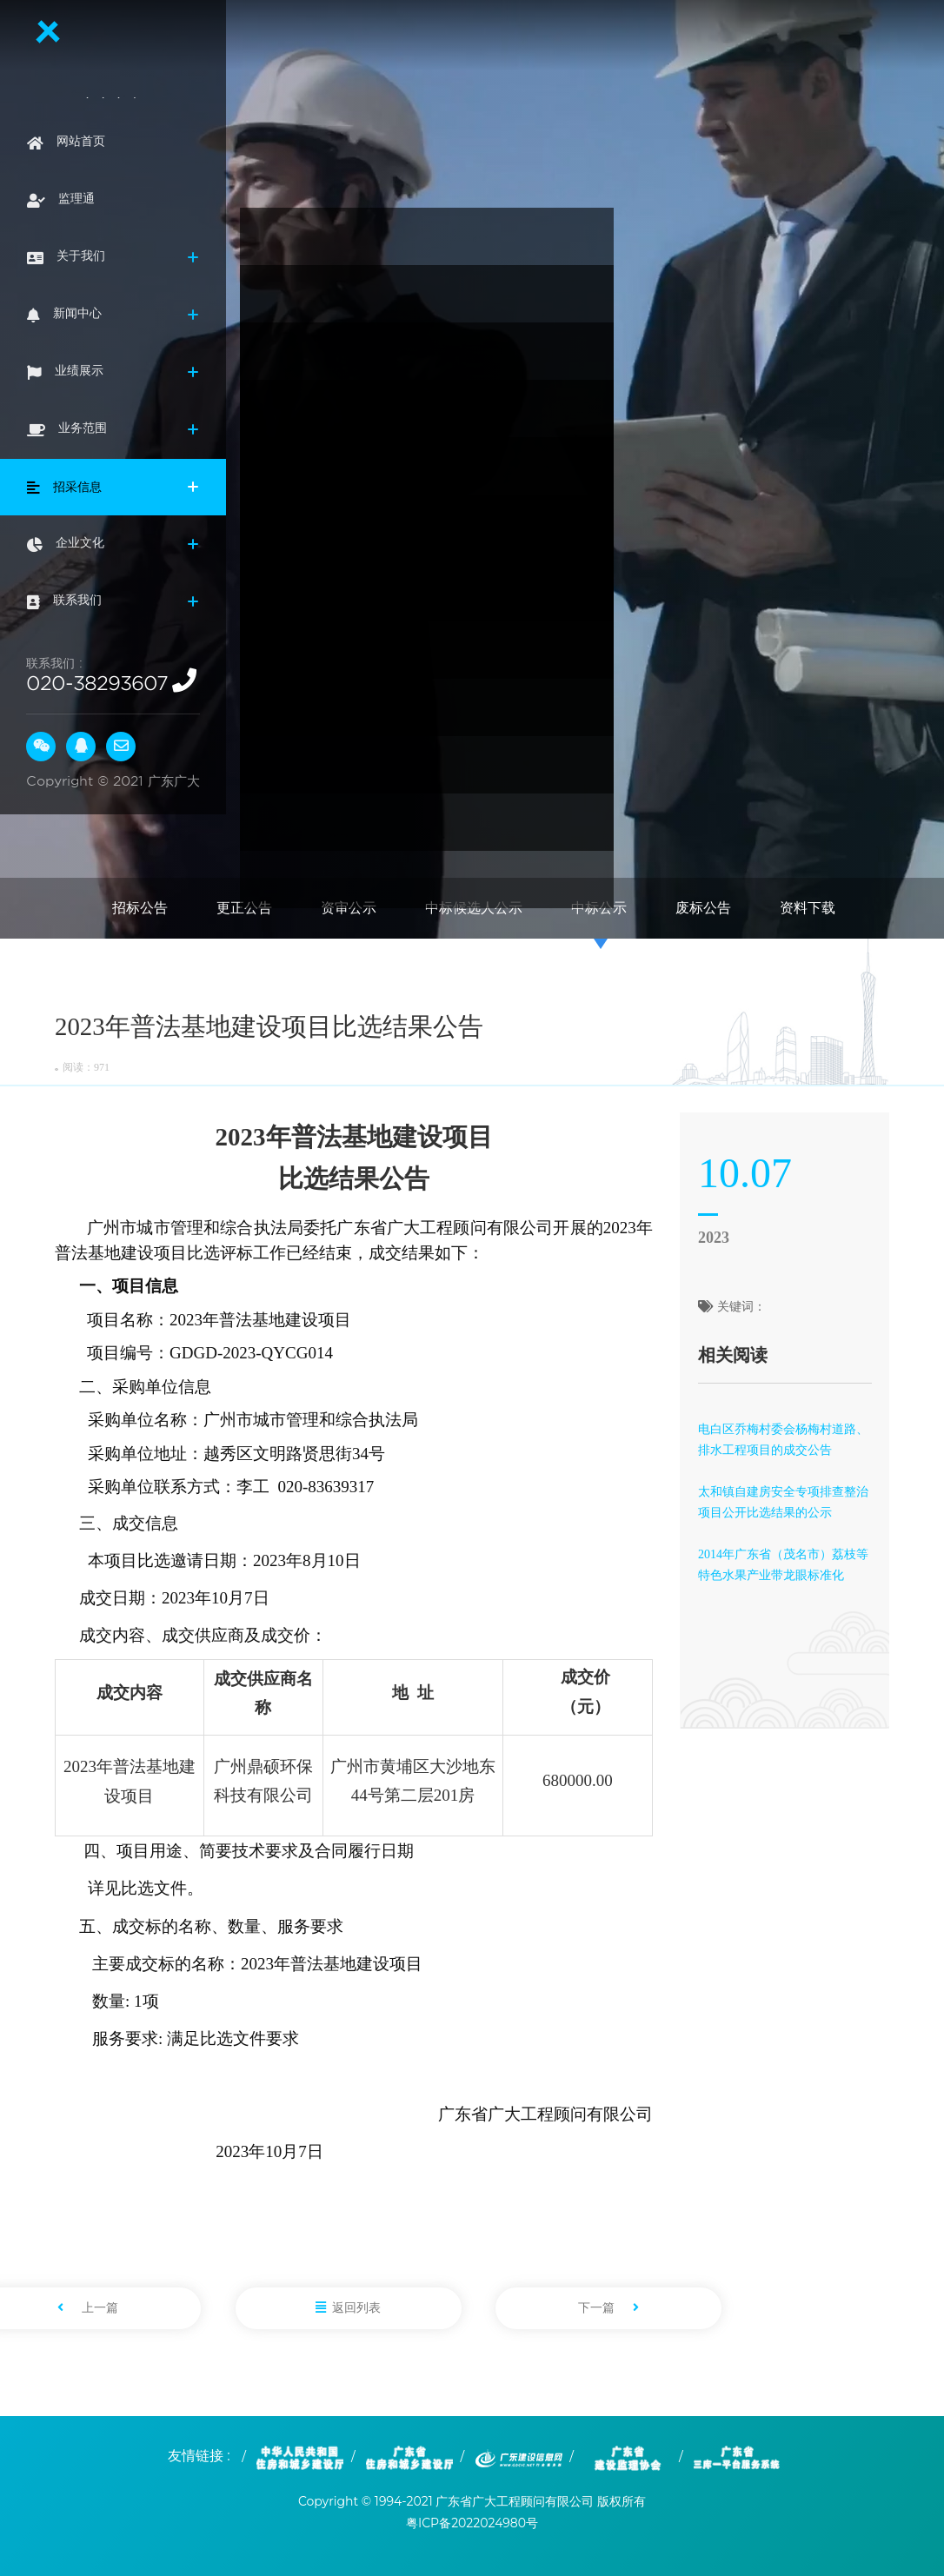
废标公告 (703, 907)
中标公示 (599, 907)
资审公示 (348, 907)
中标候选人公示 (473, 907)
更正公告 (244, 907)
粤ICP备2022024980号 (472, 2523)
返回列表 (348, 2307)
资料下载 (807, 907)
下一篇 (608, 2307)
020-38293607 (97, 683)
